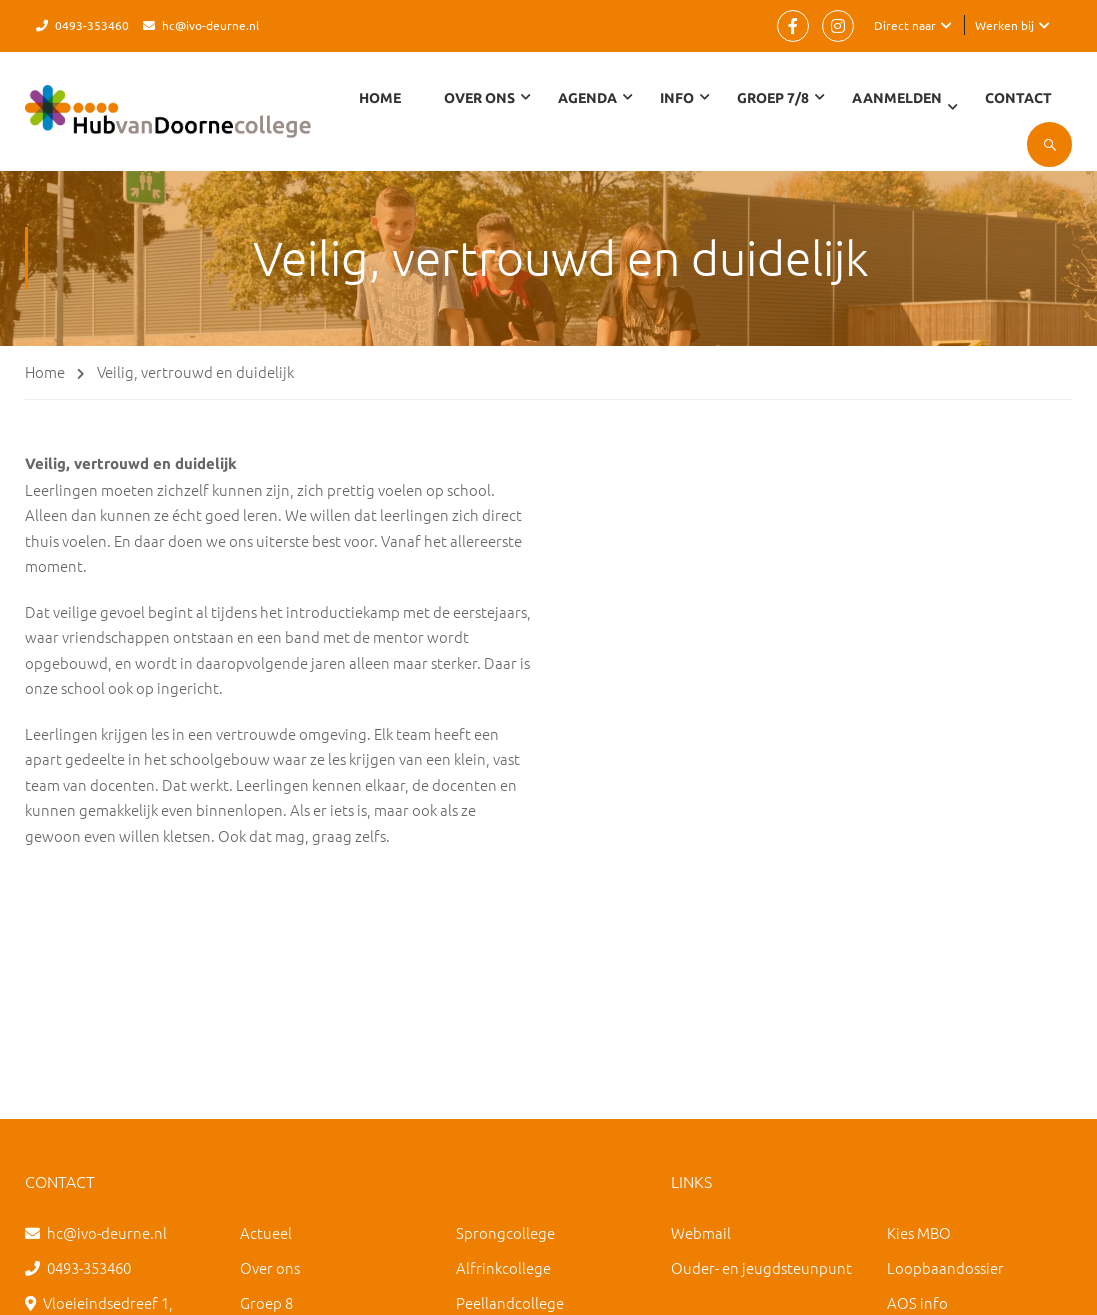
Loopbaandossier (945, 1267)
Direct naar (905, 25)
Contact (1018, 98)
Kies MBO (919, 1232)
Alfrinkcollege (503, 1267)
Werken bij (1004, 25)
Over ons (270, 1267)
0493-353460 (92, 25)
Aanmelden (897, 98)
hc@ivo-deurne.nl (210, 25)
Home (380, 98)
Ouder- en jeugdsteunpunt (761, 1267)
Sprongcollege (505, 1232)
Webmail (701, 1232)
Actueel (266, 1232)
